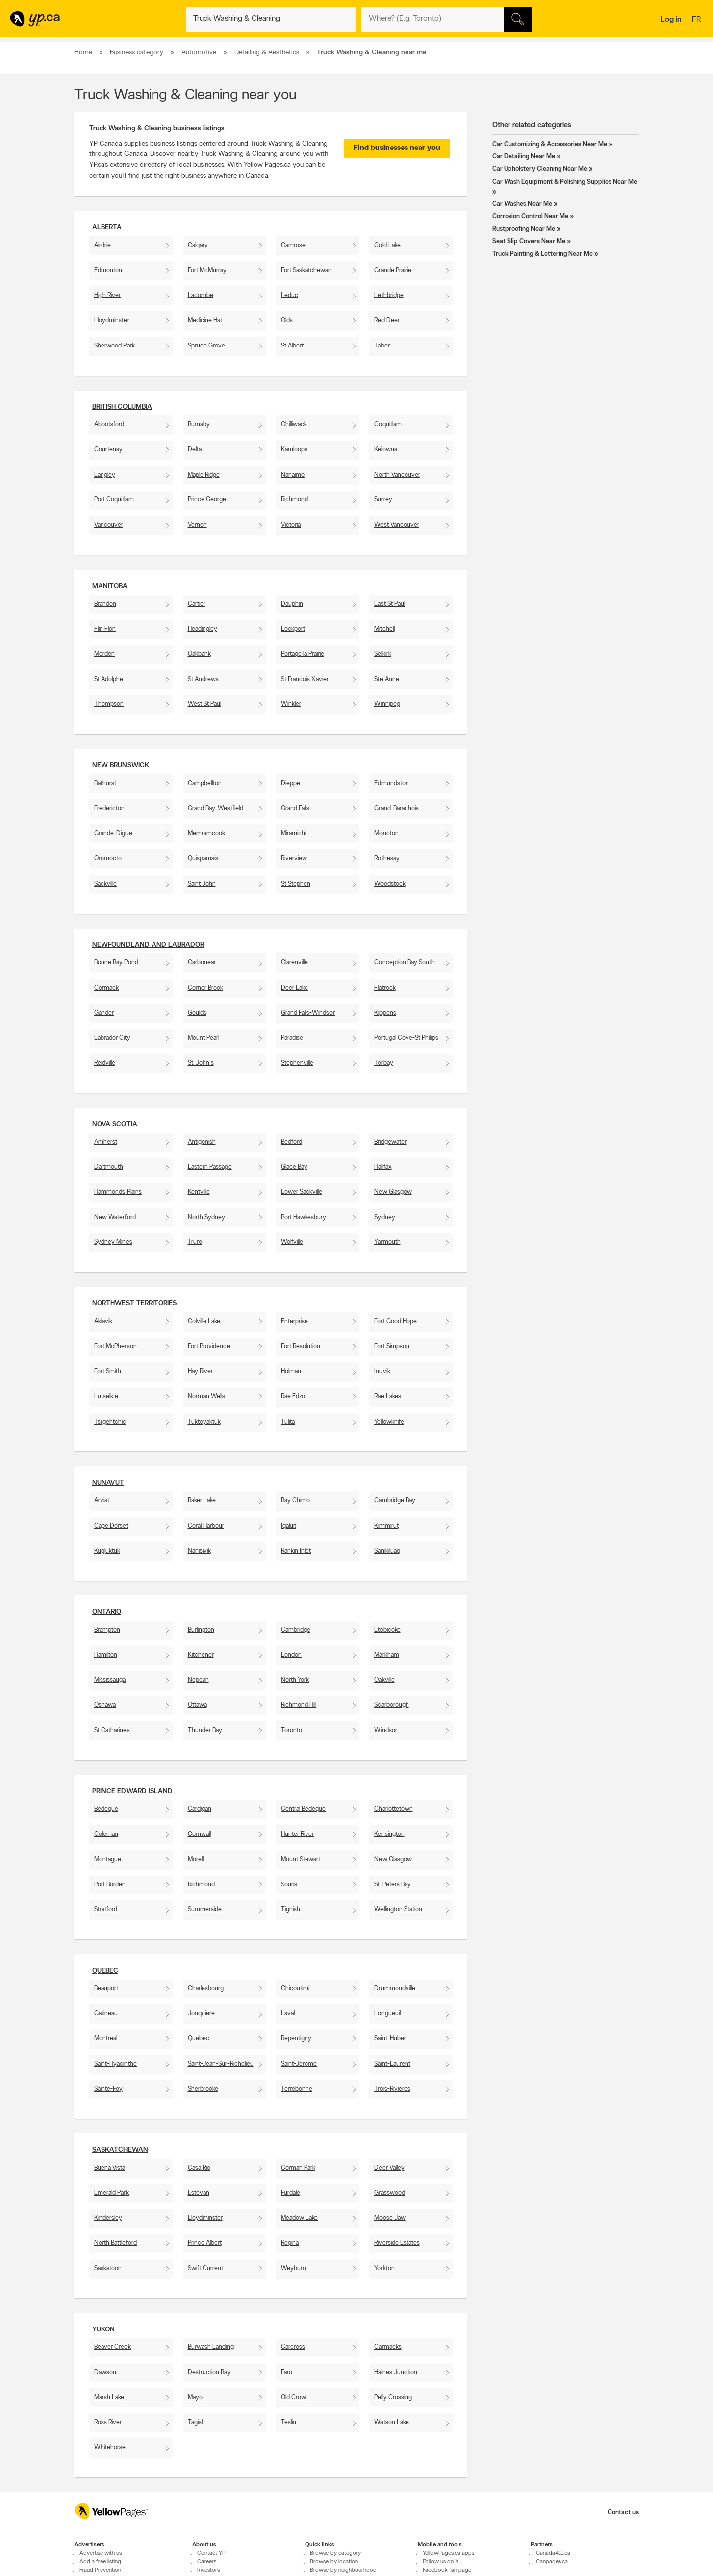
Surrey (383, 499)
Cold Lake (387, 245)
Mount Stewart (300, 1859)
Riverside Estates (397, 2243)
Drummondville (394, 1988)
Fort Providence (209, 1346)
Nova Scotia (114, 1124)
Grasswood (389, 2193)
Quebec (105, 1971)
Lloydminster (111, 320)
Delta (195, 449)
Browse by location (334, 2562)
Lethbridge (389, 295)
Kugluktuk (107, 1551)
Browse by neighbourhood (343, 2570)
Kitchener (201, 1655)
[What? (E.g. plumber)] (271, 19)
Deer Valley (389, 2168)
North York (295, 1680)
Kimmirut (386, 1526)
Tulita (288, 1422)
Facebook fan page (447, 2570)
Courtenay (108, 449)
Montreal (105, 2038)
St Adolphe (108, 679)
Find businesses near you (397, 148)
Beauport (106, 1988)
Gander (104, 1013)
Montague (107, 1859)
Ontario (106, 1612)
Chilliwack (294, 424)
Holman (291, 1371)
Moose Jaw (390, 2218)
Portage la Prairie (302, 654)
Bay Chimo (295, 1500)
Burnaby (199, 424)
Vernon (197, 525)
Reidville (104, 1063)
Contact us (623, 2512)
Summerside (205, 1909)
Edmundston (391, 783)
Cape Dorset (111, 1526)
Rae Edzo (293, 1396)
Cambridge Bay (394, 1500)
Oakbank (199, 654)
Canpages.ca (552, 2562)
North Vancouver (397, 475)
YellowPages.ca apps (448, 2553)
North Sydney (206, 1217)
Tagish (196, 2422)
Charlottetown (393, 1809)
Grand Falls (295, 808)
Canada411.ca (553, 2553)
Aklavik (103, 1321)
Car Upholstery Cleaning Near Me (539, 169)
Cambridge (295, 1630)
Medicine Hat (205, 320)
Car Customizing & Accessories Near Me (549, 144)
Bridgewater (390, 1142)
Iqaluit (288, 1526)
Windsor (385, 1730)
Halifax (383, 1167)
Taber (382, 346)
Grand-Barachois (396, 808)
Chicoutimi (295, 1988)
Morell (196, 1859)
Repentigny (296, 2038)
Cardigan (199, 1809)
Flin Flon (105, 629)
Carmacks (388, 2347)
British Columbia (122, 407)
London (291, 1655)
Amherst (105, 1142)
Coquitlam (388, 424)
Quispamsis (203, 858)
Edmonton (108, 270)
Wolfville (292, 1242)
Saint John (202, 884)
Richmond (294, 499)
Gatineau (106, 2013)
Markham (386, 1655)
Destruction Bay (209, 2372)
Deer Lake (294, 988)
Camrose (293, 245)
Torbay (383, 1063)
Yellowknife (389, 1422)
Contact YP (211, 2553)
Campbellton (205, 783)
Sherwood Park (114, 346)
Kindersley (108, 2218)
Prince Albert (205, 2243)
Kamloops (294, 449)
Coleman (106, 1834)
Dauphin (292, 604)
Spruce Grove (206, 346)
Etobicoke (387, 1630)
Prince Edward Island (132, 1791)
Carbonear (202, 962)
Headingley (202, 629)
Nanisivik (199, 1551)
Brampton (107, 1630)
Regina (290, 2243)
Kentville (199, 1192)
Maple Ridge (204, 475)
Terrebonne (296, 2089)
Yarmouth (387, 1242)
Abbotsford (109, 424)
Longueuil (387, 2013)
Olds (287, 320)
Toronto (291, 1730)
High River (107, 295)
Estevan (198, 2193)
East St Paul (389, 604)
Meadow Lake (299, 2218)
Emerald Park (111, 2193)
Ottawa (197, 1705)
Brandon (105, 604)
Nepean (198, 1680)
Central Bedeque (303, 1809)
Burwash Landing (211, 2347)
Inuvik (382, 1371)
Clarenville (294, 962)
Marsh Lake (109, 2397)
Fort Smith (107, 1371)
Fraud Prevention (100, 2570)
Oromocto (108, 858)
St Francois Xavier (305, 679)
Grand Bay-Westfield (215, 808)
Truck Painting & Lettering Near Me (542, 254)
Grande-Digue (113, 833)
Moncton (386, 833)
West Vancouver (396, 525)
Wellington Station (398, 1909)
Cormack (106, 988)
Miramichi (293, 833)
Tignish (290, 1909)
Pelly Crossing (393, 2397)
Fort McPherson (115, 1346)
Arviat (101, 1500)
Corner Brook (205, 988)
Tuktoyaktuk (204, 1422)
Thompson (109, 704)
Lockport (293, 629)
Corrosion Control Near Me (530, 216)
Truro (195, 1242)
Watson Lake (391, 2422)
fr (697, 20)
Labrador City (112, 1038)
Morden (104, 654)
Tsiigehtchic (110, 1422)
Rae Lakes (387, 1396)
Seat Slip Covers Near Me (528, 241)
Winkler (291, 704)
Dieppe (290, 783)
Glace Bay (294, 1167)
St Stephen (295, 884)
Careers (206, 2562)
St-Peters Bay (392, 1885)
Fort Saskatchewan (306, 270)
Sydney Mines (113, 1242)
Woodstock (390, 884)
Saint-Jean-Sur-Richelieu (221, 2064)
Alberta (107, 227)
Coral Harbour (206, 1526)
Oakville (384, 1680)
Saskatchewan (120, 2150)
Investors (208, 2570)
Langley (104, 475)
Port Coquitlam (114, 499)
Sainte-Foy (108, 2089)
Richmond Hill (298, 1705)
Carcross (293, 2347)
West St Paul (204, 704)
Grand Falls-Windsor (308, 1013)
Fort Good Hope (395, 1321)
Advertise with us (100, 2553)
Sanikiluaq (387, 1551)
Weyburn (293, 2268)
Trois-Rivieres (392, 2089)
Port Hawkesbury (303, 1217)
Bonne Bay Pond (116, 962)
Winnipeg (387, 704)
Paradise (292, 1038)
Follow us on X (441, 2562)
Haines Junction (395, 2372)
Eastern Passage (210, 1167)
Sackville (105, 884)
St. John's (201, 1063)
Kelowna (385, 449)
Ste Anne (386, 679)
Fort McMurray (207, 270)
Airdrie (102, 245)
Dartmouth (108, 1167)
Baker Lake (202, 1500)
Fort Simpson (391, 1346)
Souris (289, 1885)
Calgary (198, 245)
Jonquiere (201, 2013)
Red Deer (387, 320)
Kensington (389, 1834)
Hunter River (297, 1834)
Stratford (105, 1909)
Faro (286, 2372)
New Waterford (115, 1217)
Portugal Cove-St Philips (406, 1038)
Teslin (288, 2422)
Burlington (201, 1630)
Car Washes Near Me (522, 204)
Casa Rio (199, 2168)
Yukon (103, 2329)
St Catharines (112, 1730)
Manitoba (110, 586)
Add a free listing (100, 2562)
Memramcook (206, 833)
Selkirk (382, 654)
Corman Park (298, 2168)
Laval (288, 2013)
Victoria (291, 525)
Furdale (290, 2193)
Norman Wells (206, 1396)
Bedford (291, 1142)
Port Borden (110, 1885)
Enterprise (294, 1321)
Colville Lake (204, 1321)
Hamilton (105, 1655)
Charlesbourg (206, 1988)
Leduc (289, 295)
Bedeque (106, 1809)
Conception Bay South (404, 962)
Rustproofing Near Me (523, 229)
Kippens (385, 1013)
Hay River (200, 1371)
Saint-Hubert (391, 2038)
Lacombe (200, 295)
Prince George (207, 499)
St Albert (292, 346)
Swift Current (205, 2268)
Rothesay (387, 858)
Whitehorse (110, 2447)
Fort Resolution (300, 1346)
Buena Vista (109, 2168)
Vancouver (108, 525)
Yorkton (384, 2268)
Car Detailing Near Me (523, 156)
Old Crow (293, 2397)
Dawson (105, 2372)
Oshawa (105, 1705)
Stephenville (297, 1063)
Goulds (197, 1013)
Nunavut (108, 1482)
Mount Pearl (203, 1038)
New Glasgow (393, 1192)
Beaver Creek (112, 2347)
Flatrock (385, 988)
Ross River (108, 2422)
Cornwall (199, 1834)
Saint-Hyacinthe (115, 2064)
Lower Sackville (301, 1192)
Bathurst (105, 783)
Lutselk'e (106, 1396)
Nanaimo (293, 475)
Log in (671, 20)
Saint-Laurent (392, 2064)
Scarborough (391, 1705)
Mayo (195, 2397)
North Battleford (115, 2243)
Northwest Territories (134, 1303)
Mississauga (110, 1680)
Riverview (294, 858)
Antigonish (202, 1142)
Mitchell (384, 629)
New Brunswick (120, 765)
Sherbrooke (203, 2089)
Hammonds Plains (118, 1192)
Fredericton (109, 808)
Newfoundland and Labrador (148, 945)
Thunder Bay (205, 1730)
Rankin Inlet (296, 1551)
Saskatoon (108, 2268)
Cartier (196, 604)
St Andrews (203, 679)
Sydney (384, 1217)
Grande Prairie (392, 270)
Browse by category (335, 2553)
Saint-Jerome (299, 2064)
